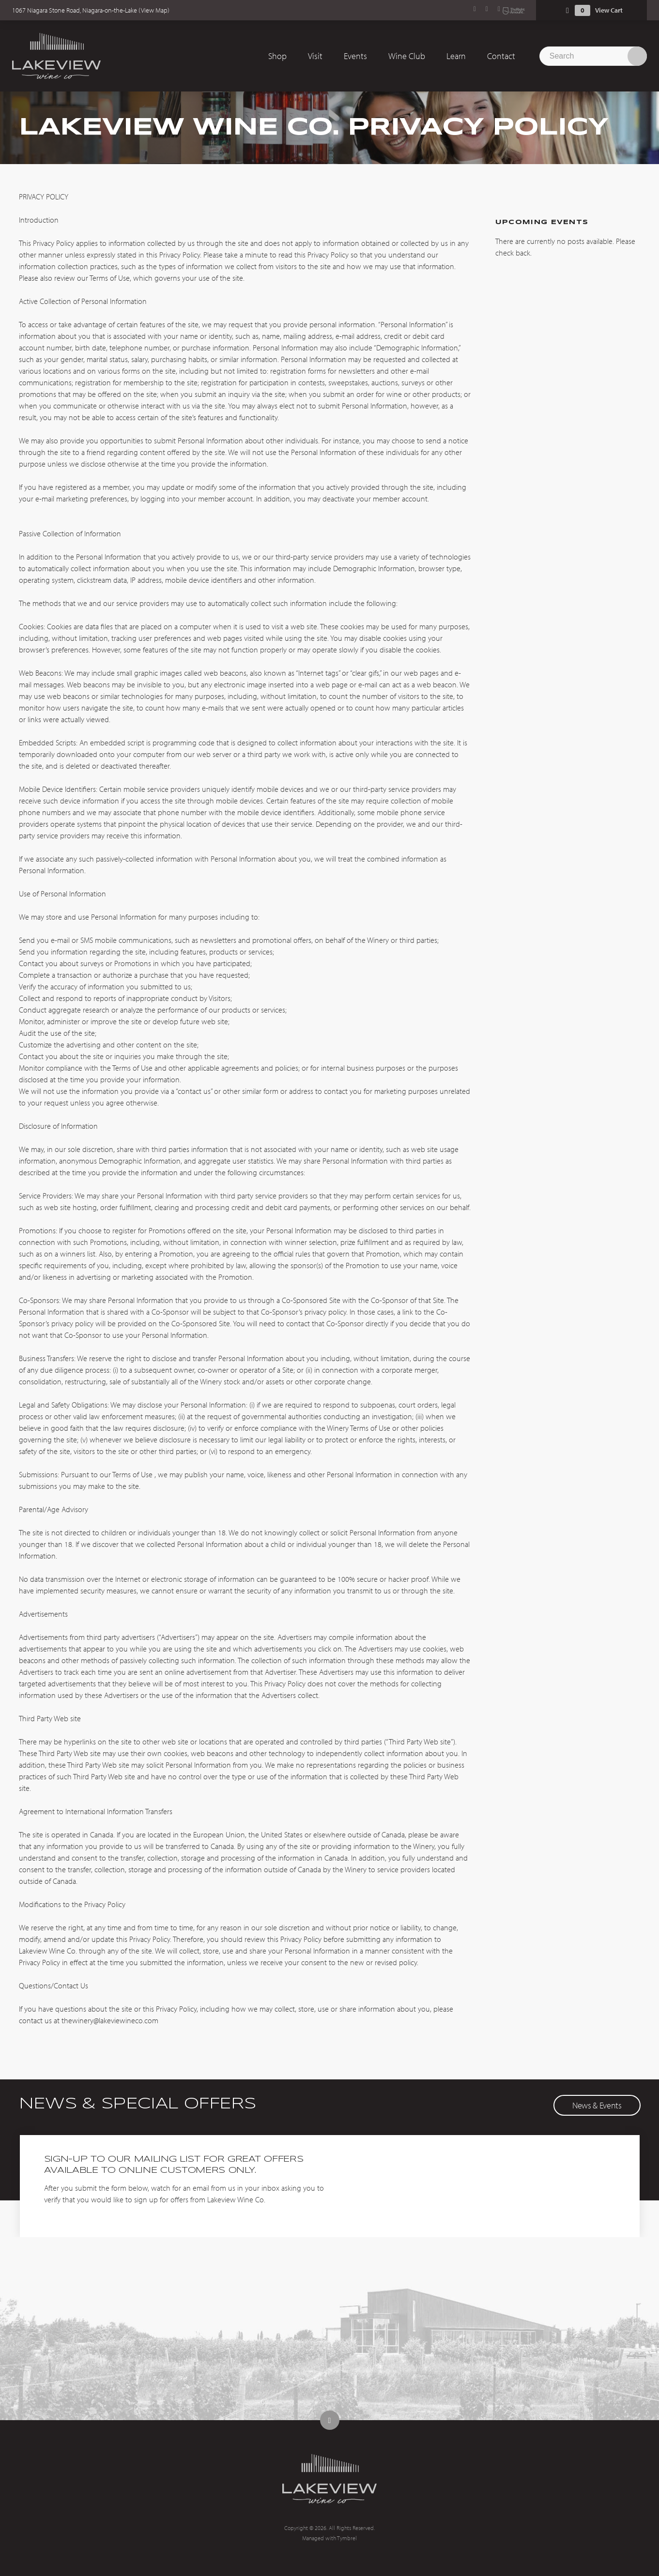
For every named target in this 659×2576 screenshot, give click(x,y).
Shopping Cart (567, 10)
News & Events (596, 2105)
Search (637, 56)
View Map (154, 10)
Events (355, 55)
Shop (277, 55)
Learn (456, 55)
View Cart (609, 10)
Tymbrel (347, 2538)
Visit (315, 55)
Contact (501, 55)
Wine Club (406, 55)
